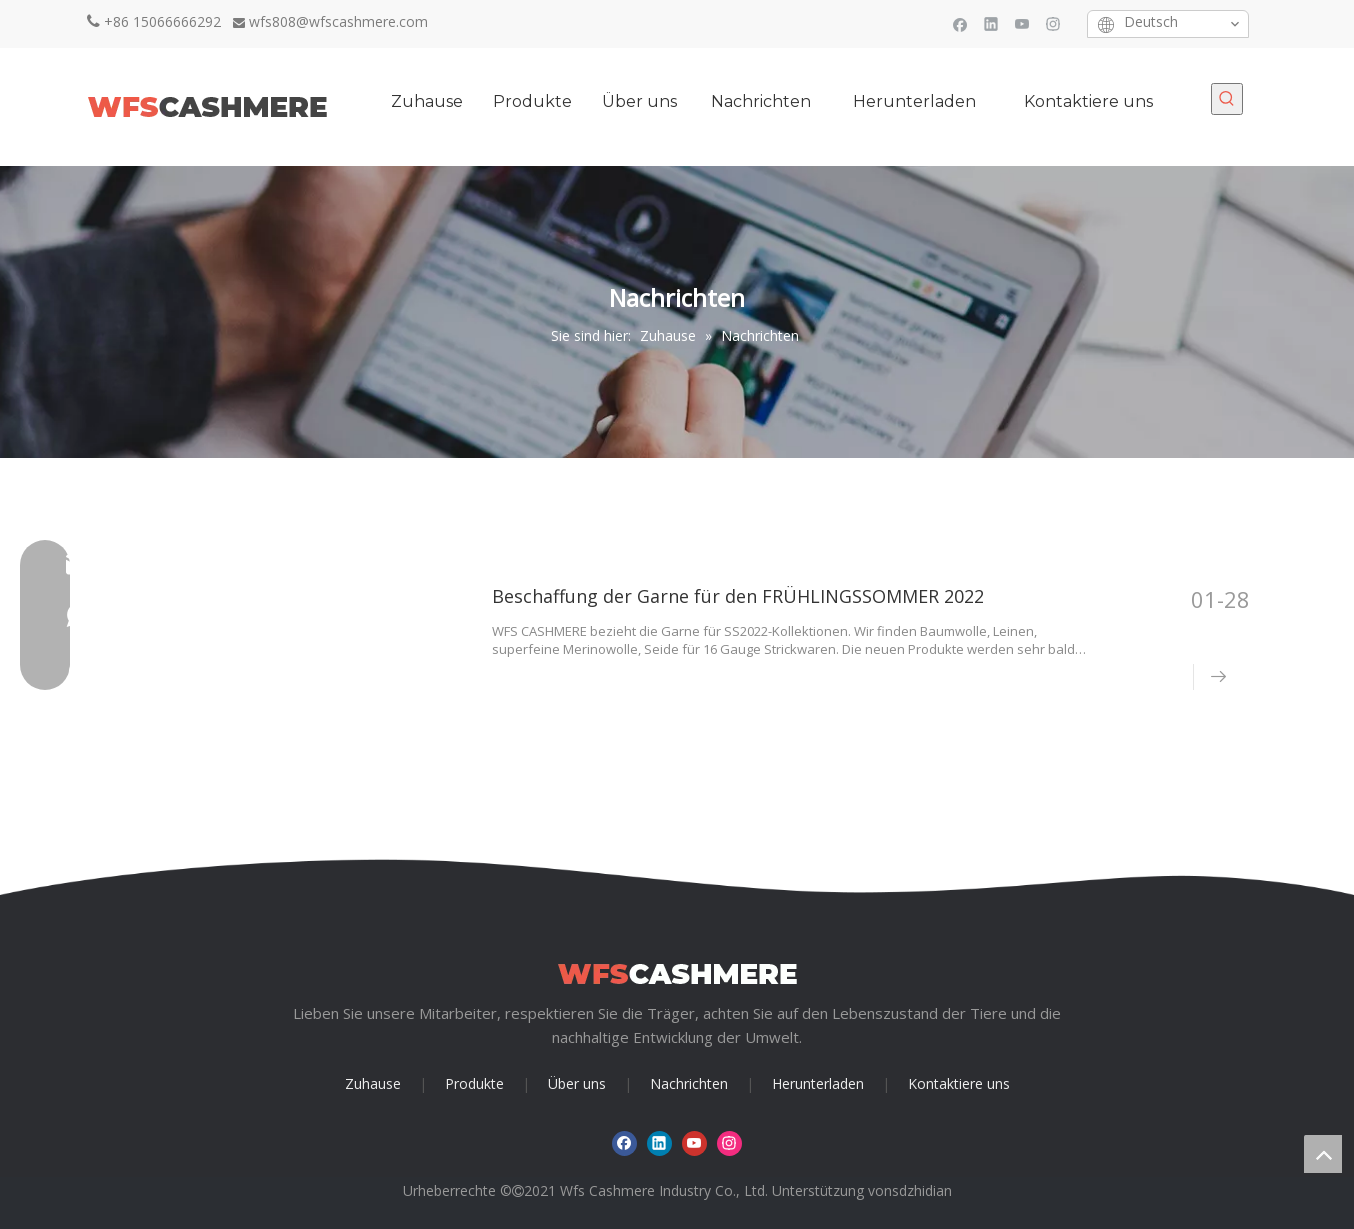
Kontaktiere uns (959, 1083)
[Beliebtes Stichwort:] (1227, 99)
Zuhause (373, 1083)
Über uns (577, 1083)
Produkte (474, 1083)
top (1323, 1154)
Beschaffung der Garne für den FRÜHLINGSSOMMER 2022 (738, 596)
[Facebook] (960, 23)
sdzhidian (922, 1190)
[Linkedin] (991, 23)
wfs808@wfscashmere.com (338, 21)
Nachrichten (689, 1083)
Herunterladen (818, 1083)
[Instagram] (1053, 23)
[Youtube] (1022, 23)
